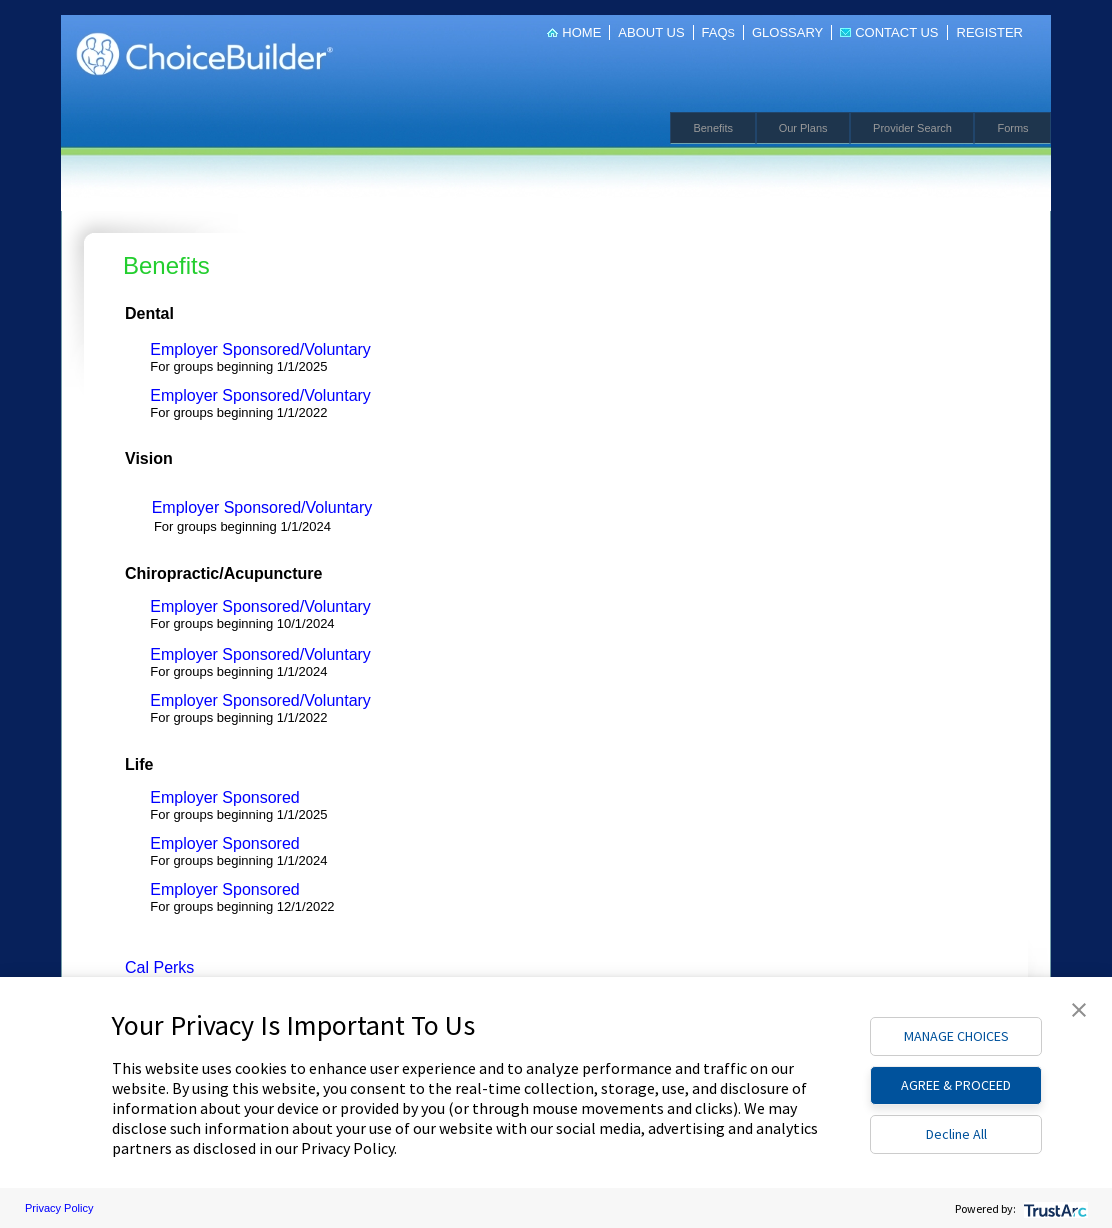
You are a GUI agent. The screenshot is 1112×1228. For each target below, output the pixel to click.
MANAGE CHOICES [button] (956, 1036)
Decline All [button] (956, 1134)
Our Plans (811, 128)
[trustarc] (1053, 1208)
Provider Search (920, 128)
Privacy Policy (59, 1208)
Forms (1020, 128)
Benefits (720, 128)
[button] (1079, 1010)
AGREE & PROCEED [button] (956, 1085)
